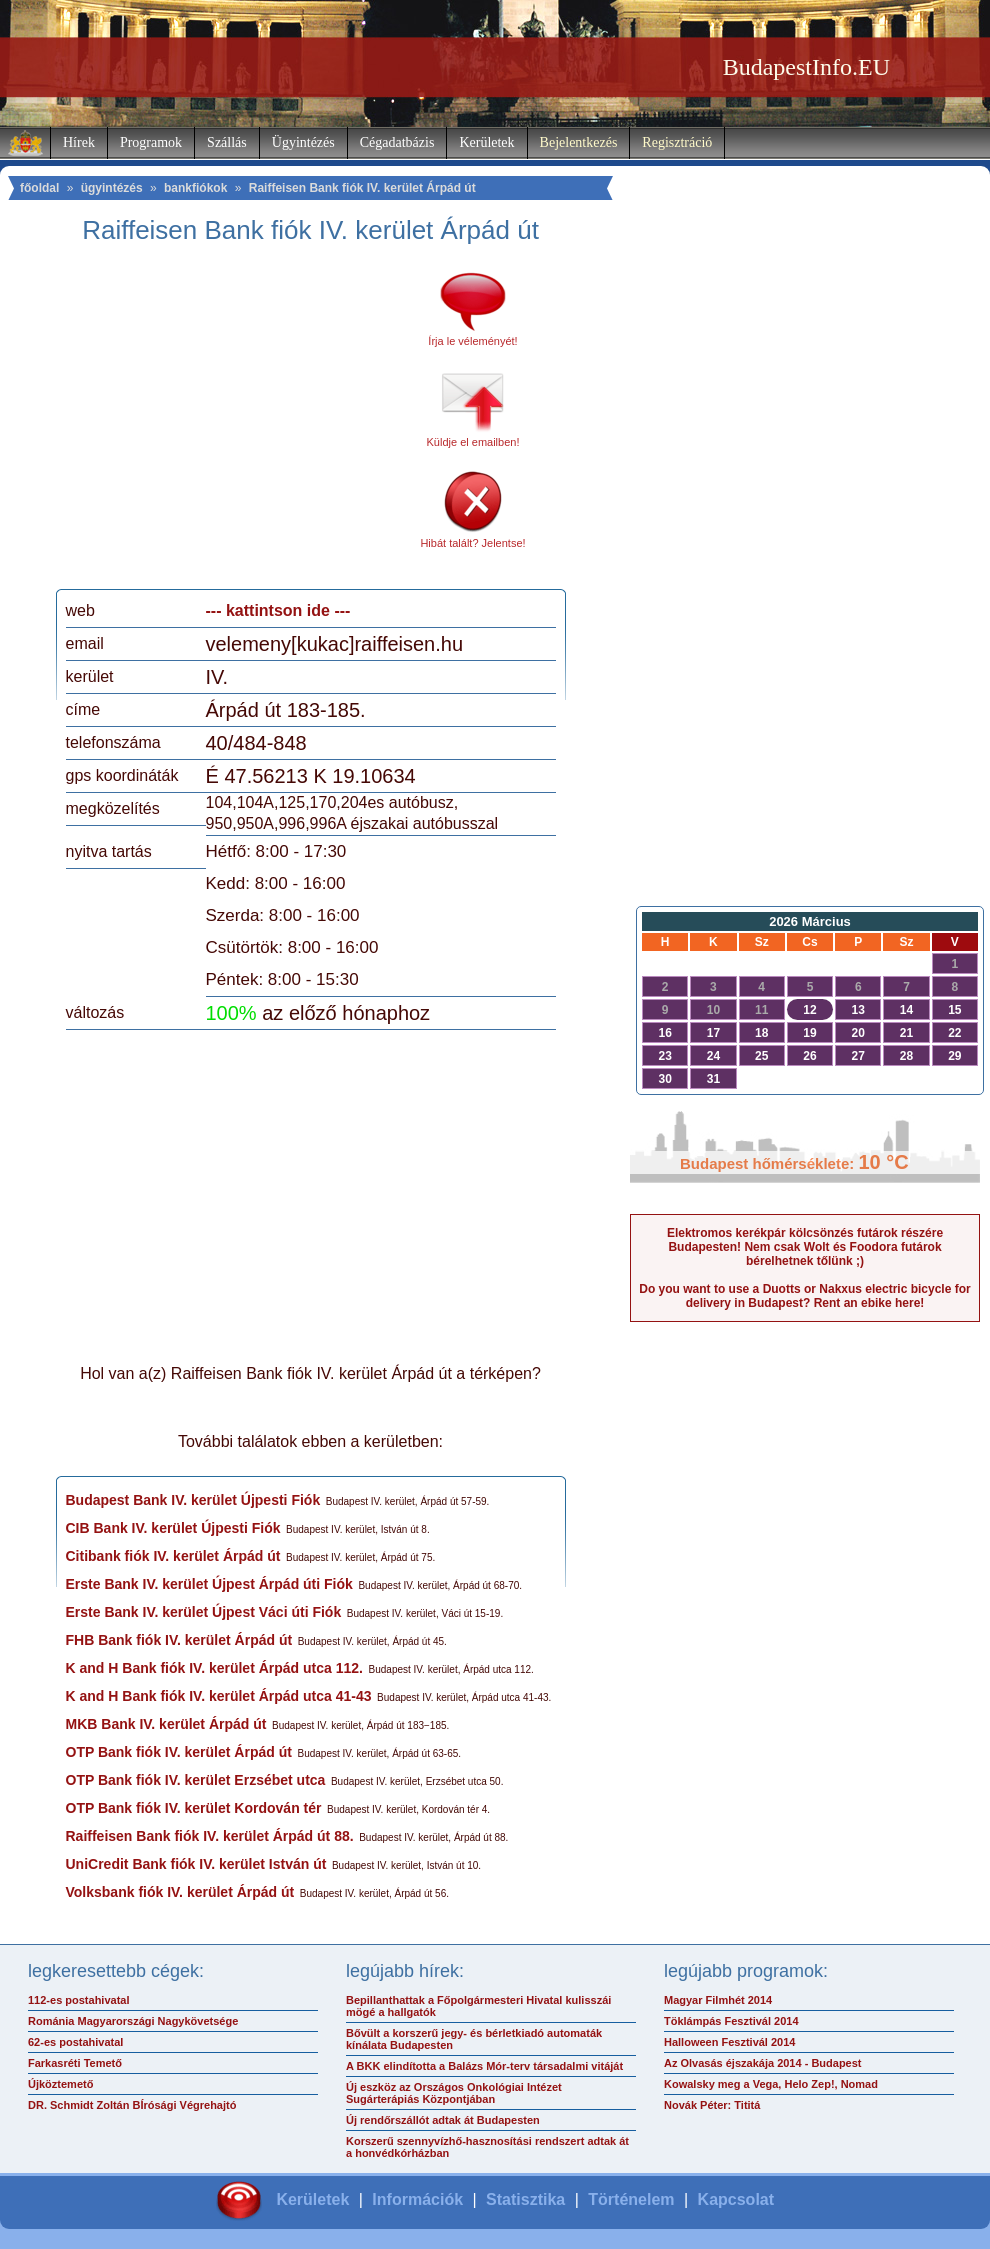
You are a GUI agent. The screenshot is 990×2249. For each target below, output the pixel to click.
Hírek (79, 142)
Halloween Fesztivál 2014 (729, 2042)
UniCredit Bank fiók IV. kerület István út (196, 1864)
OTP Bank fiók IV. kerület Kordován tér (194, 1808)
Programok (151, 142)
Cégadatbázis (397, 142)
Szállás (227, 142)
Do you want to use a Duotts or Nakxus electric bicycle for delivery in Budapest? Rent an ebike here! (804, 1296)
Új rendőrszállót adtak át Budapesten (443, 2120)
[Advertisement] (233, 424)
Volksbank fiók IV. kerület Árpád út (180, 1892)
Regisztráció (677, 142)
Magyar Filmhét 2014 (718, 2000)
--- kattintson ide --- (278, 610)
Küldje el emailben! (473, 442)
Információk (417, 2199)
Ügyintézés (303, 142)
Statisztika (525, 2199)
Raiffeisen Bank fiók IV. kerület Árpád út (362, 188)
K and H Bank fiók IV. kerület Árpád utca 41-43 (219, 1696)
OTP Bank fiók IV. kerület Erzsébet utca (196, 1780)
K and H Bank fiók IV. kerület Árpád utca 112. (214, 1668)
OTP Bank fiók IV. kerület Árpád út (179, 1752)
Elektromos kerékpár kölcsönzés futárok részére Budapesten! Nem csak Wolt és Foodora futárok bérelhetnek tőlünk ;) (805, 1247)
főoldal (39, 188)
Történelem (631, 2199)
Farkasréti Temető (75, 2063)
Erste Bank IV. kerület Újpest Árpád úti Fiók (209, 1584)
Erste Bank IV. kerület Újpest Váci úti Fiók (204, 1612)
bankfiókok (195, 188)
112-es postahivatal (79, 2000)
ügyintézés (112, 188)
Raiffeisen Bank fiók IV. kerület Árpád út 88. (210, 1836)
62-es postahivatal (75, 2042)
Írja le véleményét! (472, 341)
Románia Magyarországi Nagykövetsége (133, 2021)
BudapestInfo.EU (806, 67)
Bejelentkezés (579, 142)
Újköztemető (60, 2084)
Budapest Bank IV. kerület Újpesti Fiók (193, 1500)
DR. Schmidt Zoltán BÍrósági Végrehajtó (132, 2105)
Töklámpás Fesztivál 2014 (731, 2021)
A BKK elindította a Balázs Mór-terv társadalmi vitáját (484, 2066)
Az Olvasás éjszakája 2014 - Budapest (763, 2063)
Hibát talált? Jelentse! (472, 543)
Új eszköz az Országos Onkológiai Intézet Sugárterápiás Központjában (454, 2093)
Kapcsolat (736, 2199)
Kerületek (486, 142)
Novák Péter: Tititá (712, 2105)
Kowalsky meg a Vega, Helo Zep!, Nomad (771, 2084)
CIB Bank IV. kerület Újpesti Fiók (173, 1528)
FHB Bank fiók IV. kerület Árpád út (179, 1640)
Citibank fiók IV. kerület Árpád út (173, 1556)
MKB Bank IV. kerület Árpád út (166, 1724)
